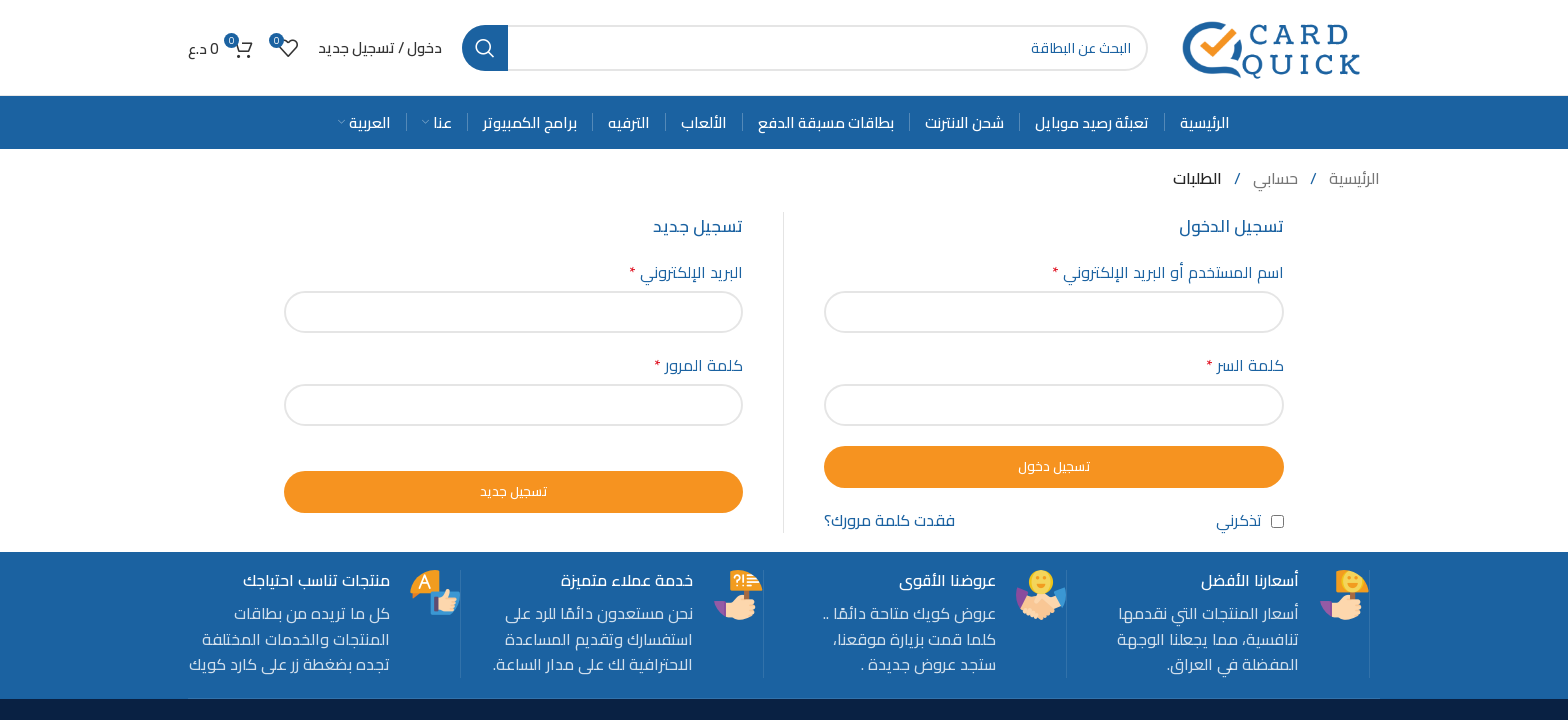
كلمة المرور (698, 366)
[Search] (805, 48)
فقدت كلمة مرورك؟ (889, 521)
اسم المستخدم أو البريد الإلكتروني (1168, 273)
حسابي (1273, 178)
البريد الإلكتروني (686, 273)
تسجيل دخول (1054, 466)
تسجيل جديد (514, 491)
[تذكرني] (1277, 521)
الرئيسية (1352, 178)
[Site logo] (1274, 46)
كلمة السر (1245, 366)
